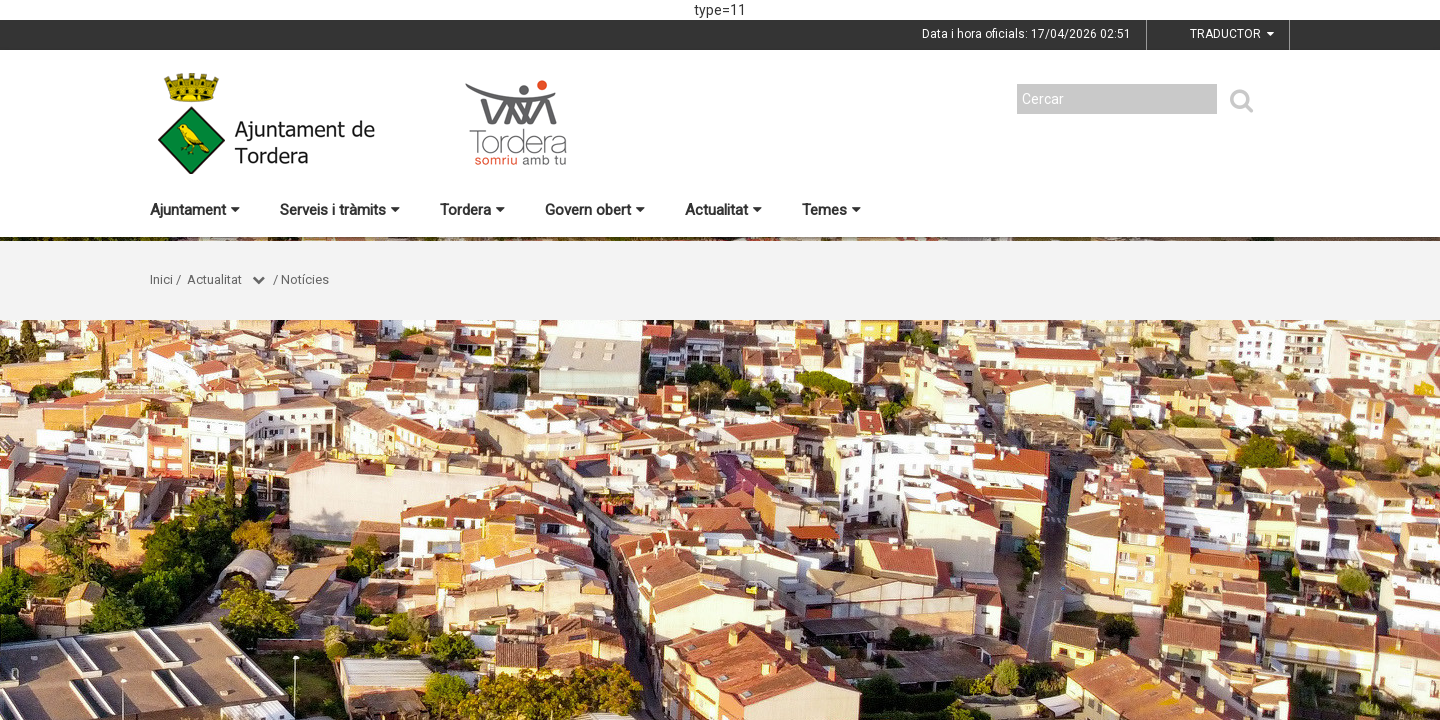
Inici (161, 279)
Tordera (472, 210)
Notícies (305, 279)
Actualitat (723, 210)
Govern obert (595, 210)
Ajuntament (195, 210)
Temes (831, 210)
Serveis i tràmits (340, 210)
